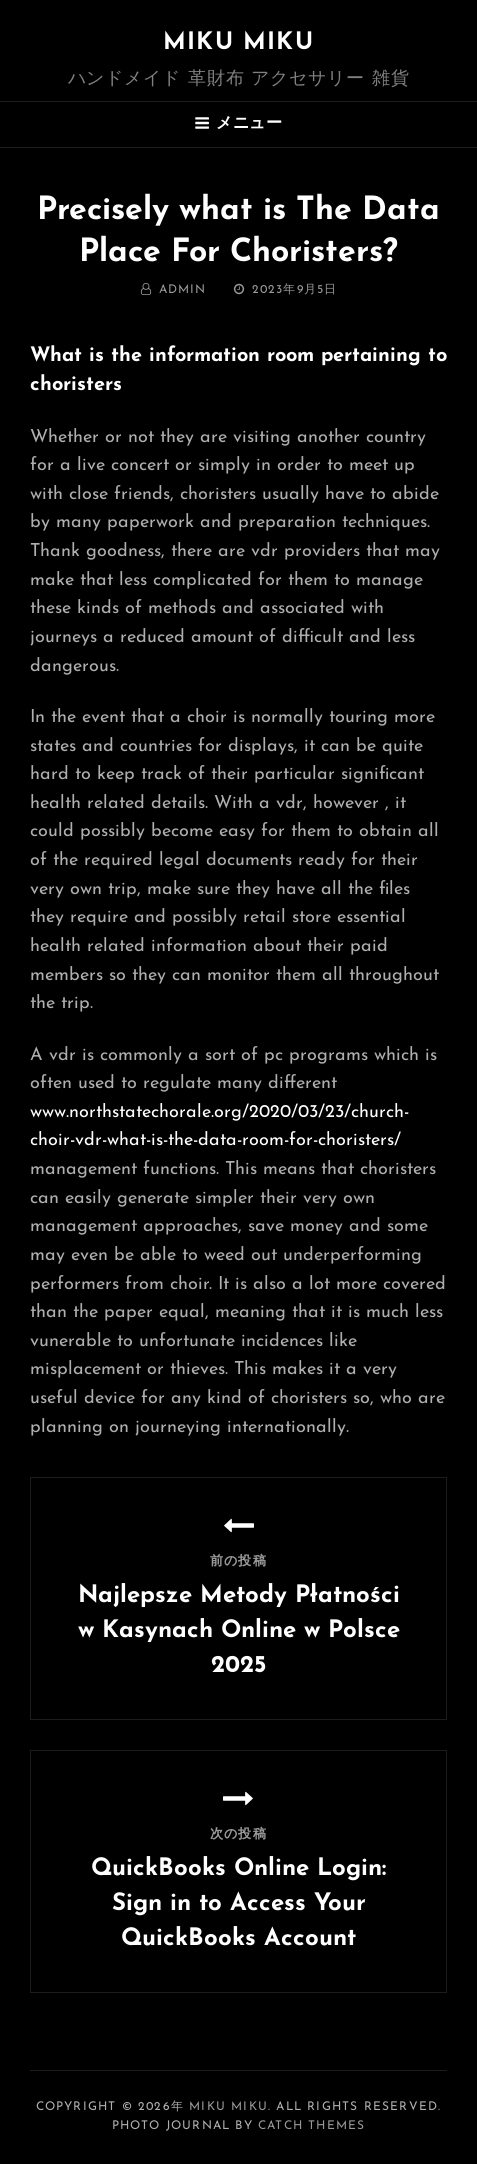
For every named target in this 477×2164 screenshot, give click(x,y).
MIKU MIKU (238, 43)
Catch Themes (311, 2126)
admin (183, 290)
